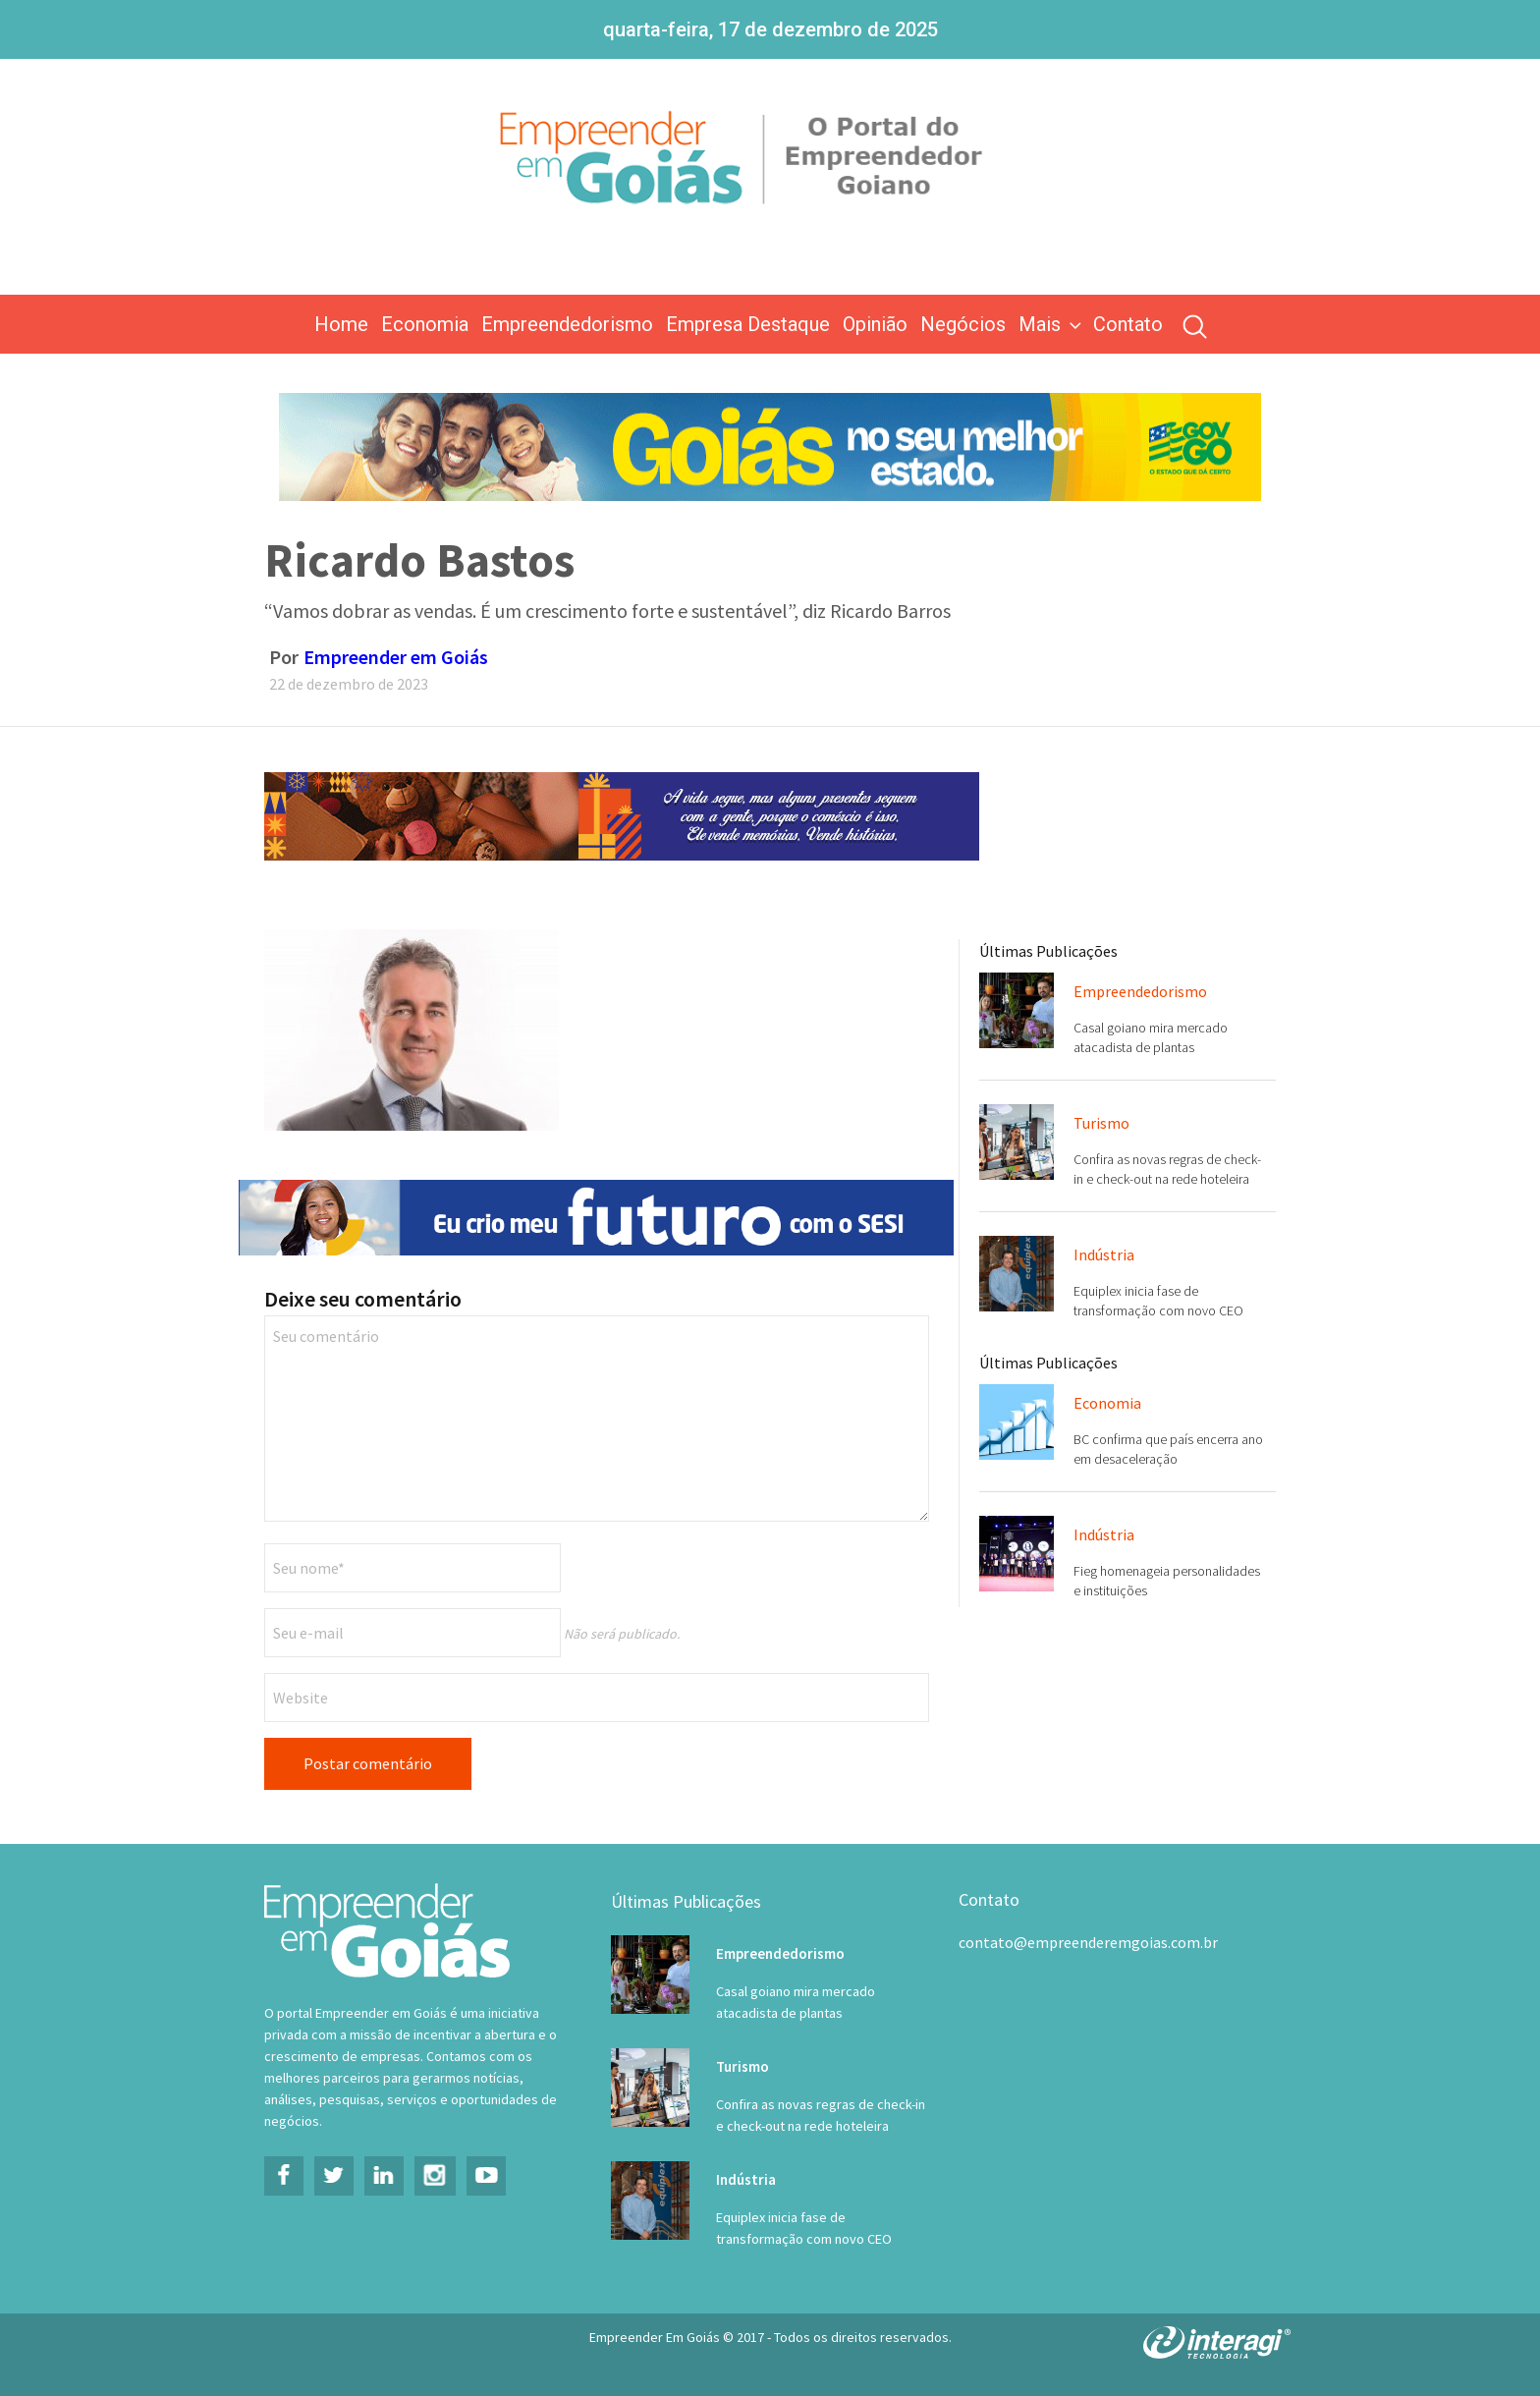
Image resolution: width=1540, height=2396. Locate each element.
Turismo (1101, 1123)
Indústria (1103, 1254)
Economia (424, 324)
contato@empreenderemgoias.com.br (1088, 1942)
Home (341, 324)
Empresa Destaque (748, 324)
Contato (1128, 324)
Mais (1051, 324)
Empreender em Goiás (395, 656)
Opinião (875, 324)
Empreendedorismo (567, 324)
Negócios (963, 324)
